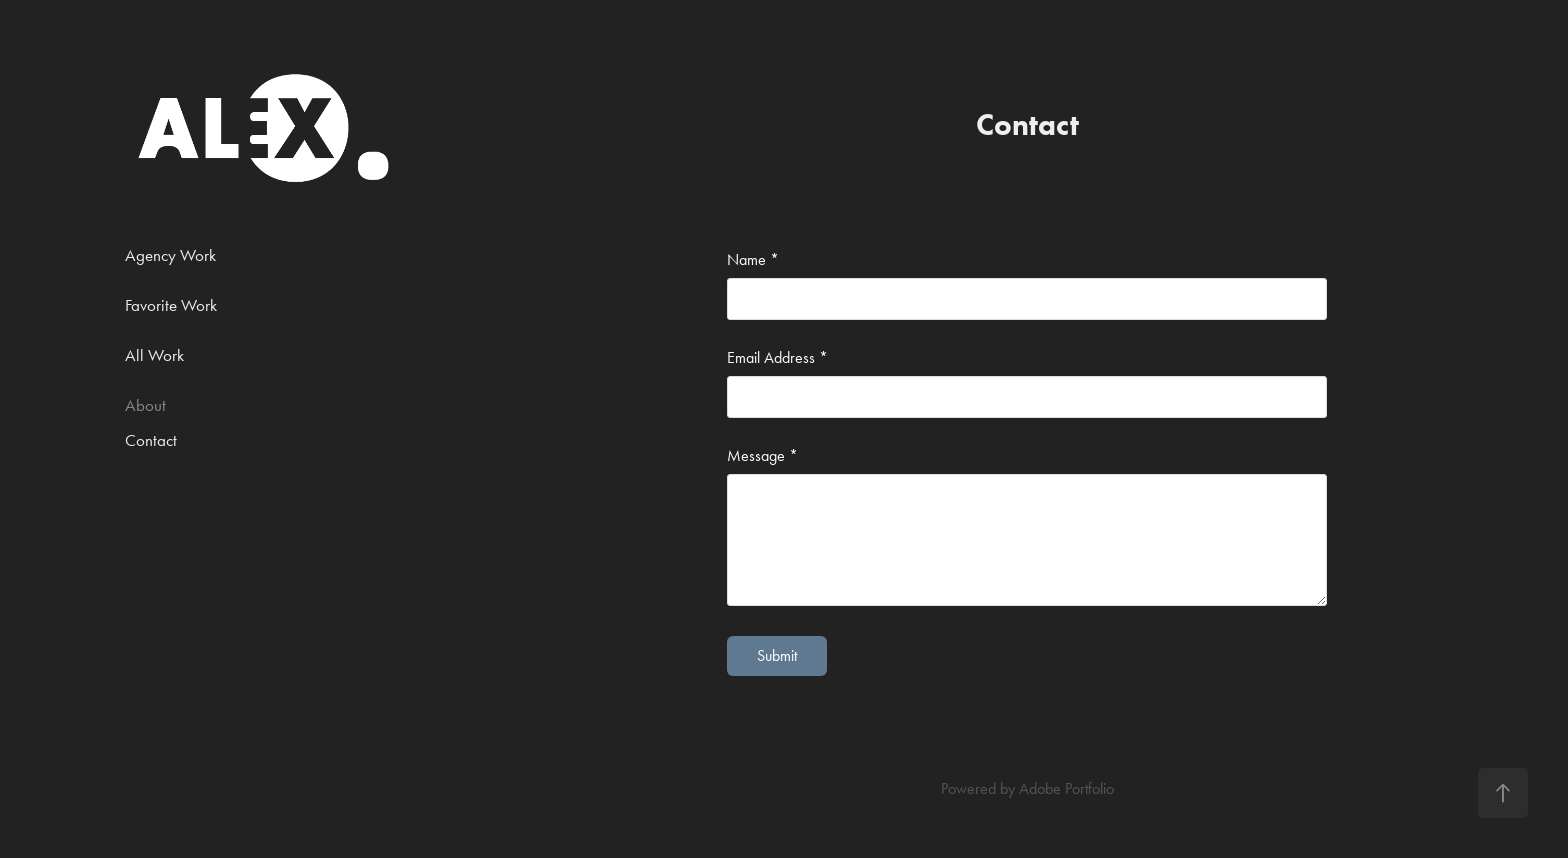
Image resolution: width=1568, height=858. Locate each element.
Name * (753, 260)
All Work (154, 355)
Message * (762, 456)
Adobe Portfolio (1066, 788)
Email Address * (777, 358)
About (145, 405)
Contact (151, 440)
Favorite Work (171, 305)
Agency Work (170, 255)
